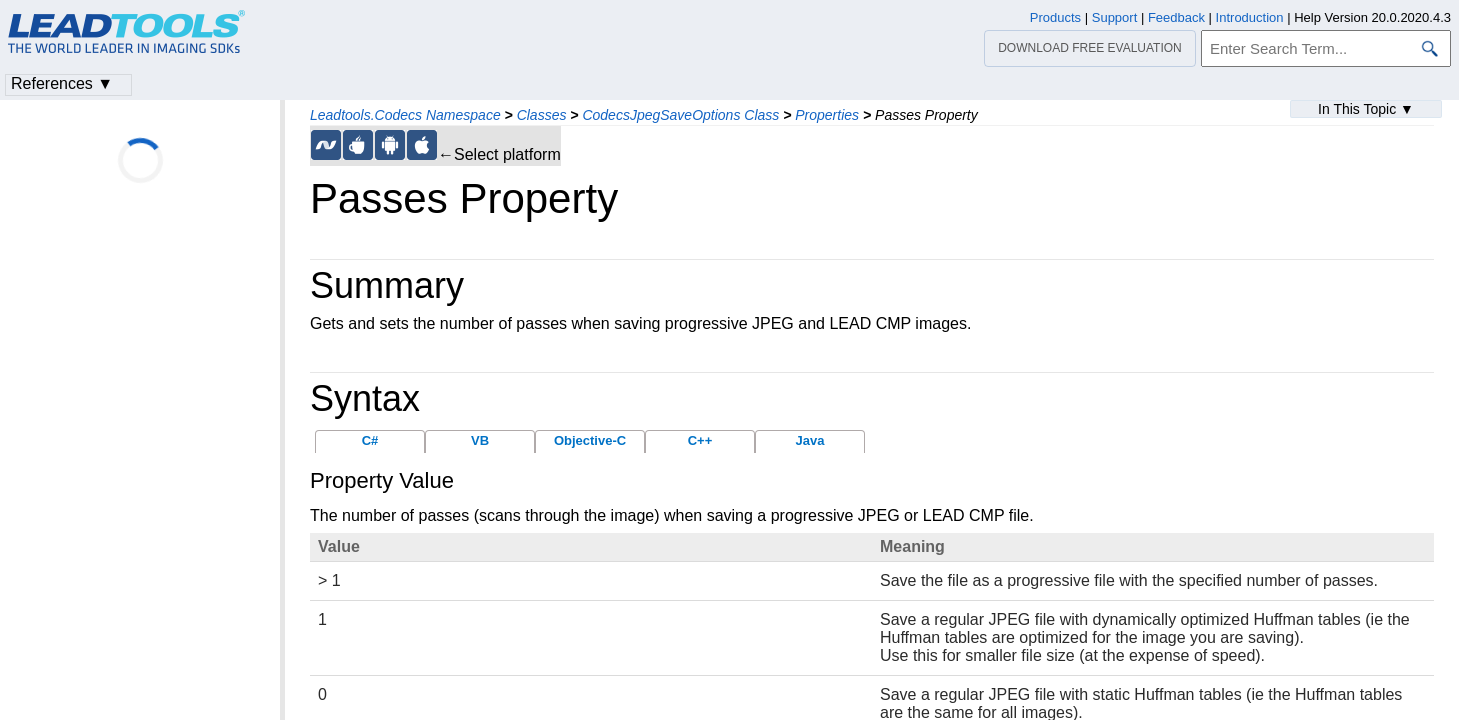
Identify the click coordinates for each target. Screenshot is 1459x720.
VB (480, 440)
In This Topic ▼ (1366, 109)
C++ (700, 440)
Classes (542, 115)
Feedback (1176, 17)
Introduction (1250, 17)
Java (810, 440)
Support (1115, 17)
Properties (827, 115)
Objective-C (590, 440)
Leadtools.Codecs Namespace (405, 115)
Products (1055, 17)
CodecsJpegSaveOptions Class (680, 115)
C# (370, 440)
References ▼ (62, 83)
